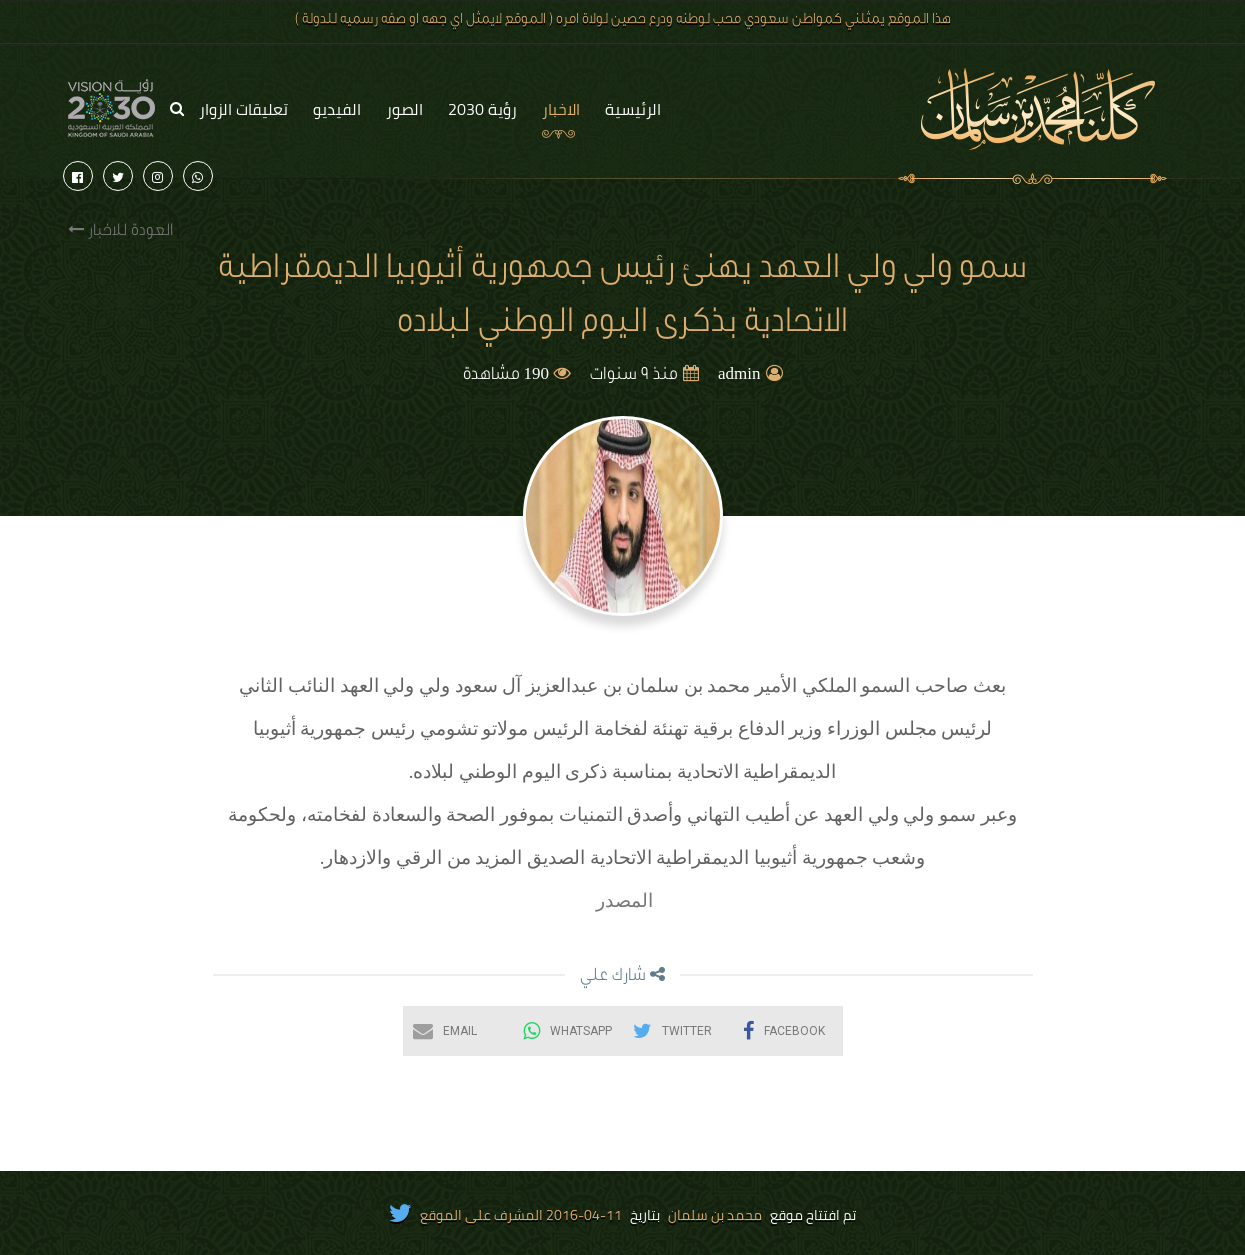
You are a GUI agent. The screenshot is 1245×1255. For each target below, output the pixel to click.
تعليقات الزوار (243, 109)
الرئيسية (633, 109)
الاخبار (561, 109)
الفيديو (337, 109)
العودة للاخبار (120, 230)
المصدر (623, 900)
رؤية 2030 (482, 109)
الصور (404, 109)
